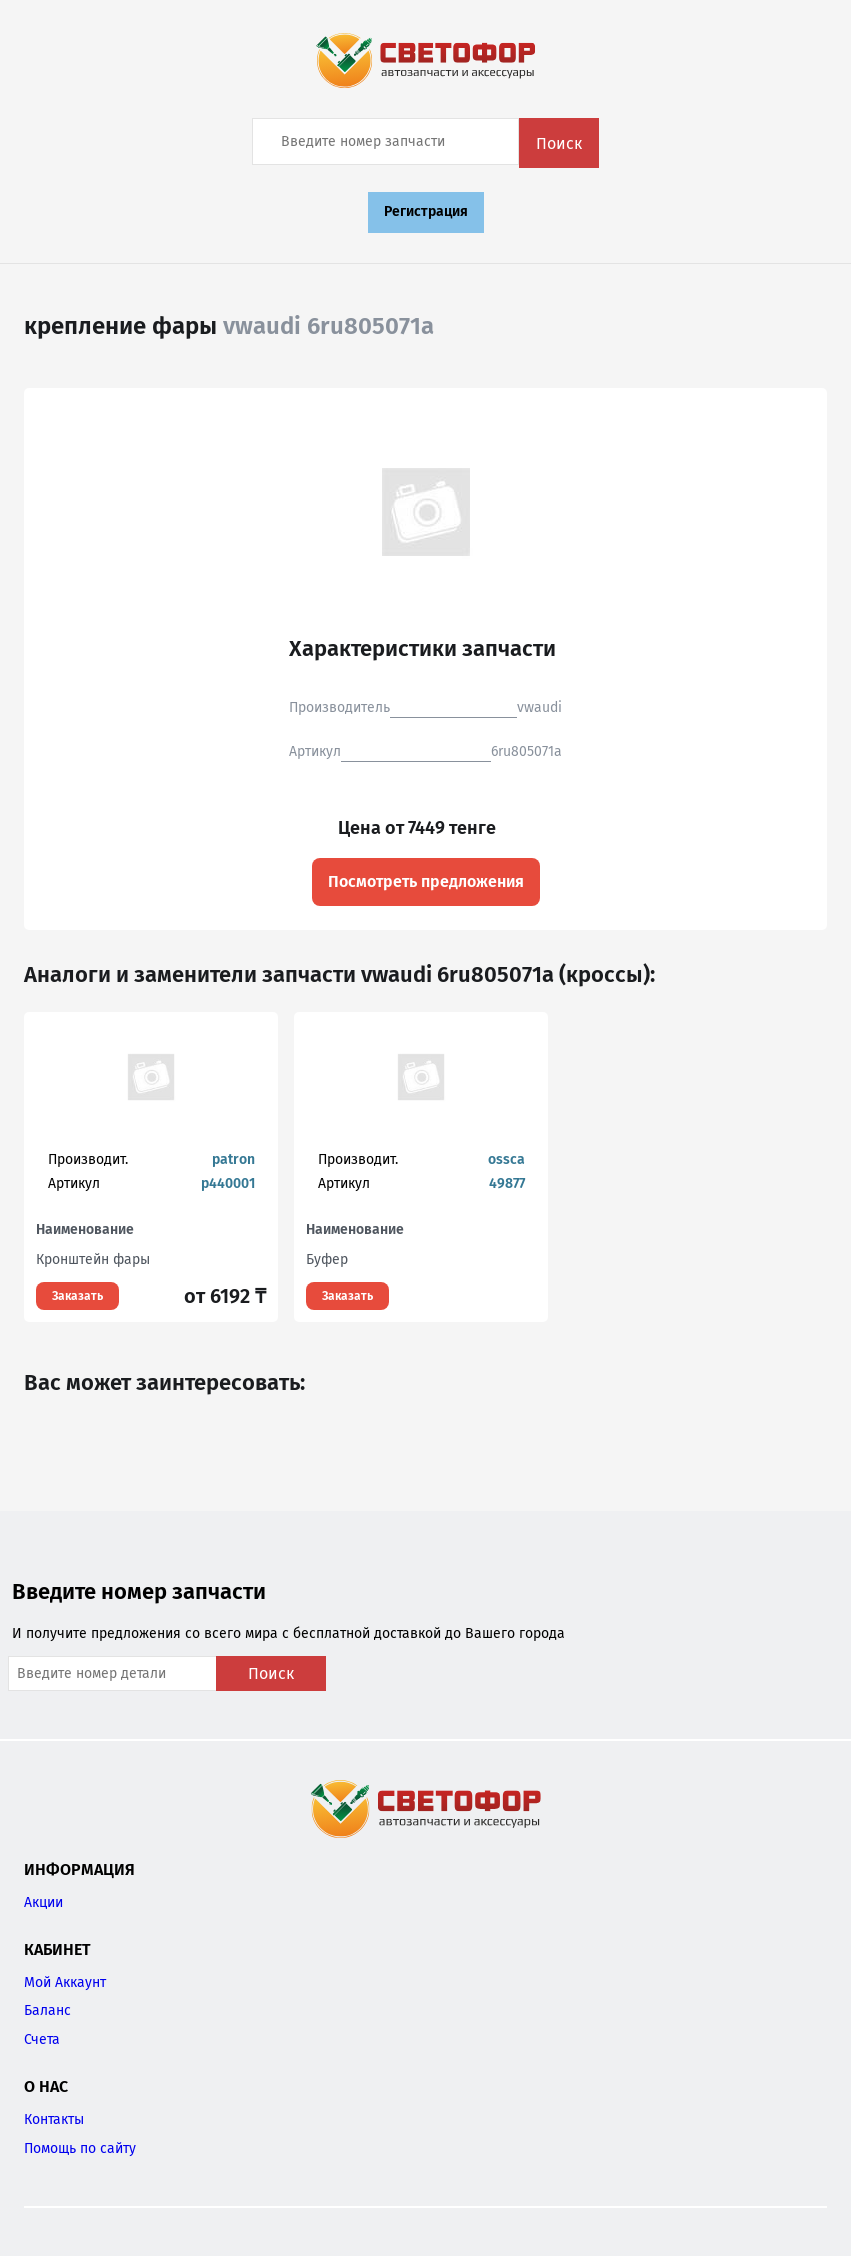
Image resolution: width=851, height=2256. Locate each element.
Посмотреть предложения (426, 881)
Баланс (47, 2010)
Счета (42, 2039)
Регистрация (426, 211)
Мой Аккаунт (65, 1982)
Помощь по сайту (80, 2148)
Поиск (559, 143)
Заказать (77, 1296)
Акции (43, 1902)
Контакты (54, 2119)
